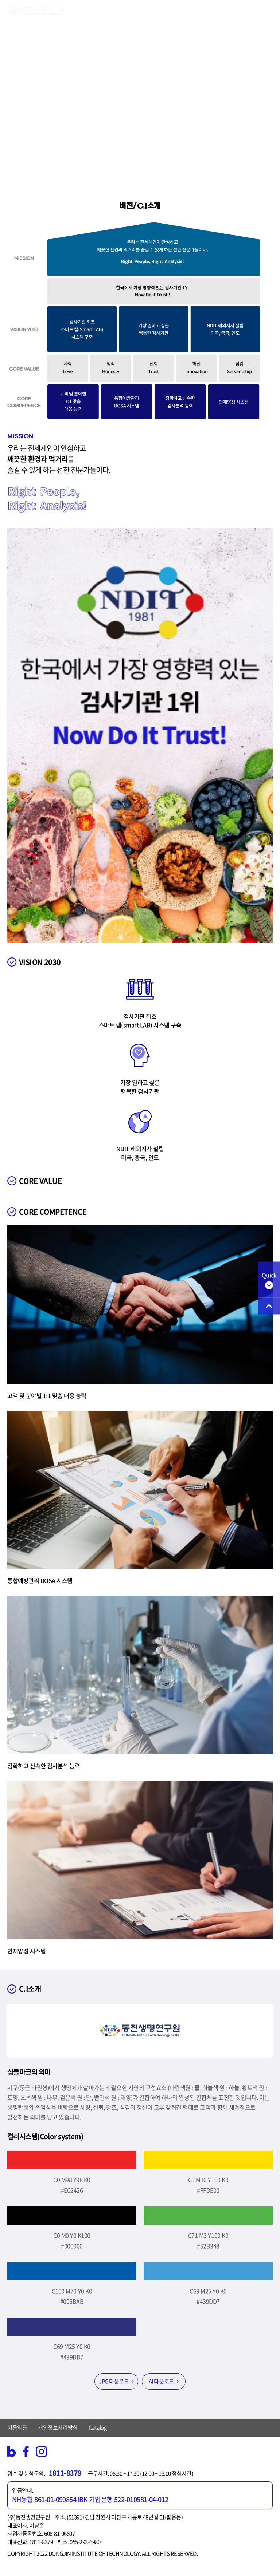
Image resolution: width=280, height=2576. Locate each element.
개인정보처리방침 (57, 2427)
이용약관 (17, 2427)
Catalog (98, 2427)
